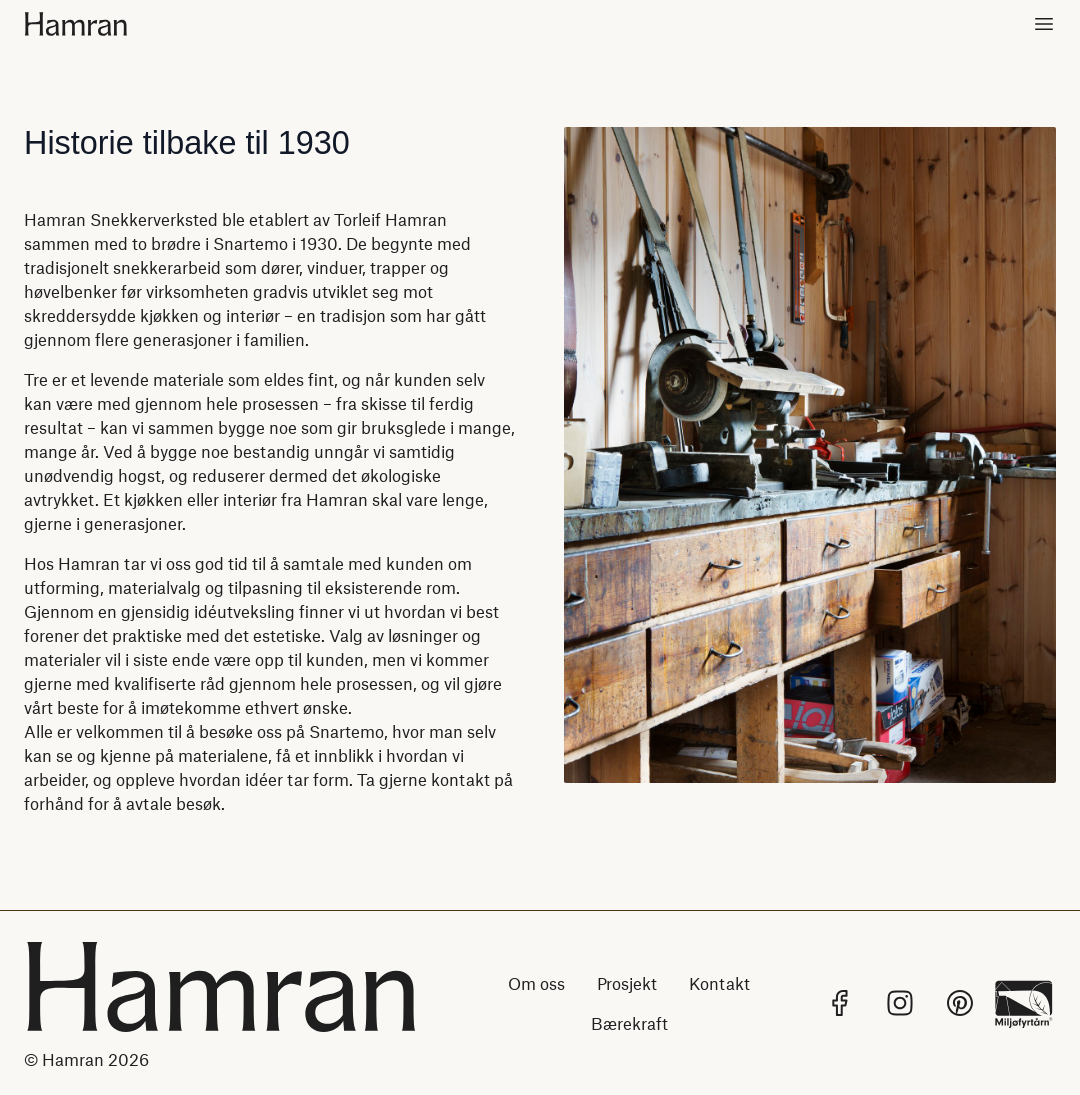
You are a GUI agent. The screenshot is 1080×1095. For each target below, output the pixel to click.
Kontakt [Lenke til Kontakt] (719, 983)
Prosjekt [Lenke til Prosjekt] (627, 983)
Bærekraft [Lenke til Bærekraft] (629, 1023)
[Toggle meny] (1044, 24)
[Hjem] (91, 24)
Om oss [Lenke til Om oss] (536, 983)
